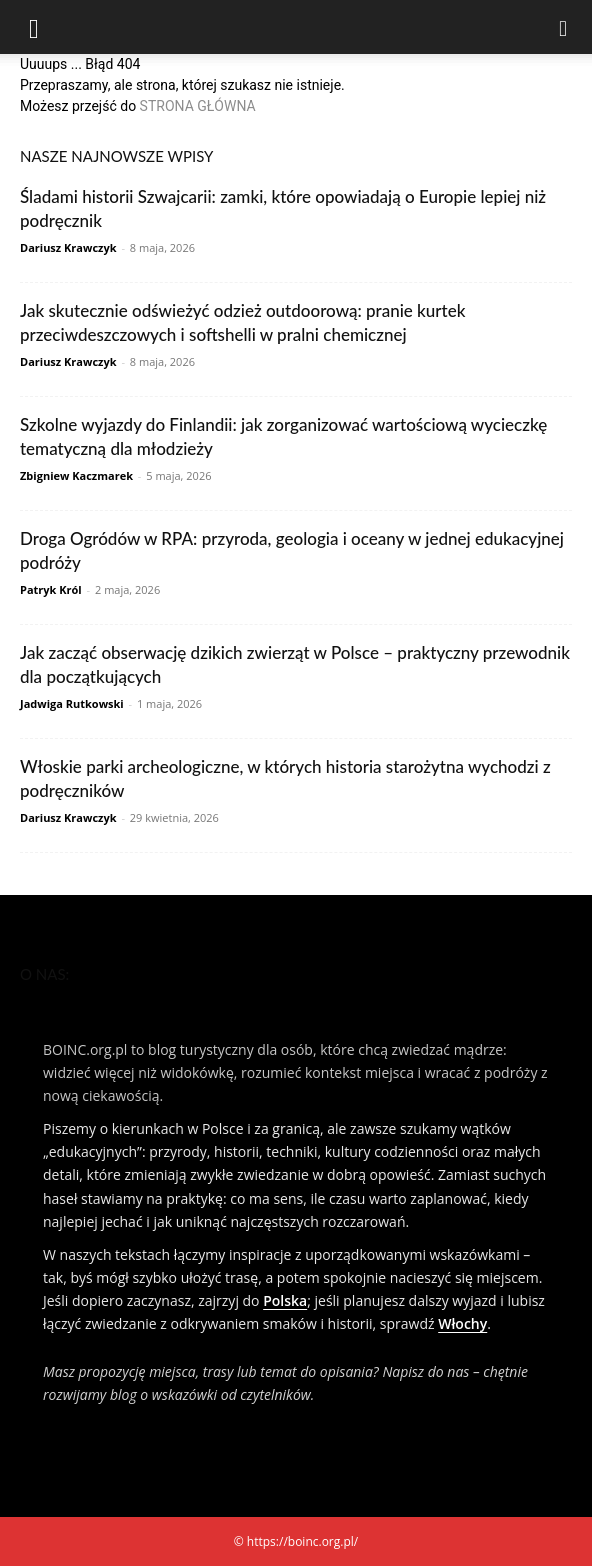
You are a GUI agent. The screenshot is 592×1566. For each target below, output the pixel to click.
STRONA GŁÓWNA (198, 106)
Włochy (462, 1323)
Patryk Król (51, 589)
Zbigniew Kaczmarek (76, 475)
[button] (34, 27)
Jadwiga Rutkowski (72, 703)
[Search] (564, 27)
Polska (285, 1300)
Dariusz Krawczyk (68, 247)
